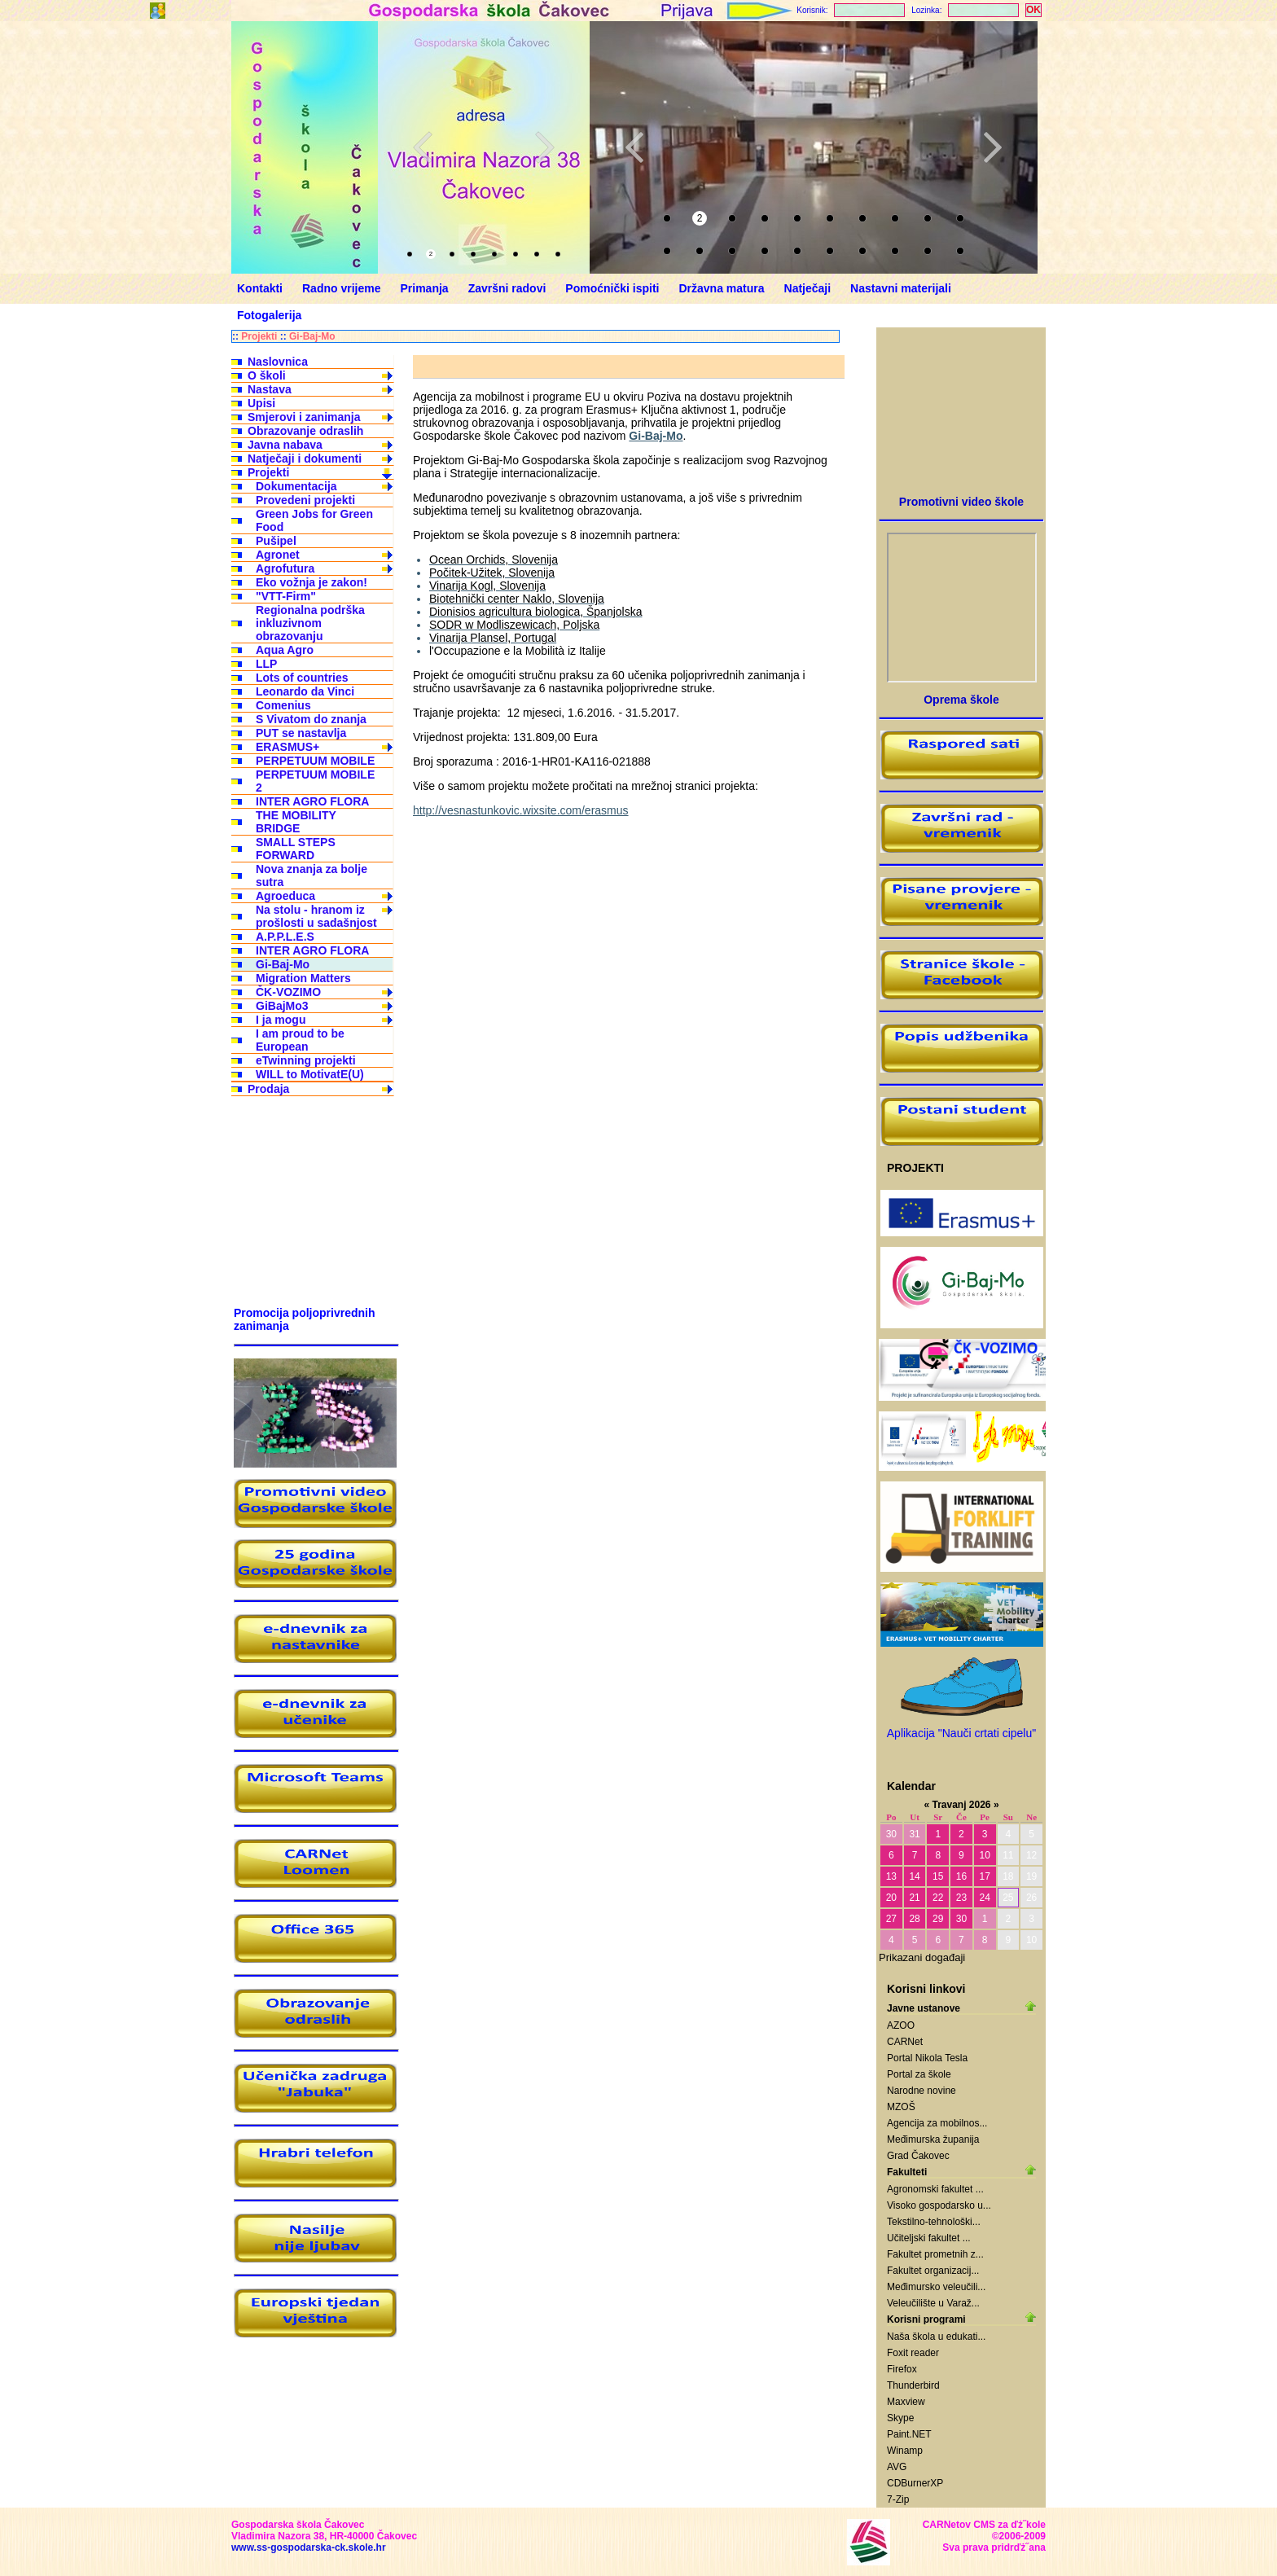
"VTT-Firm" (286, 596)
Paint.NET (909, 2434)
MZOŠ (901, 2107)
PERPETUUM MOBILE (315, 760)
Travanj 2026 (961, 1804)
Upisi (261, 403)
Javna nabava (285, 444)
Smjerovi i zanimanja (304, 416)
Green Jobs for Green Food (314, 520)
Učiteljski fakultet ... (929, 2238)
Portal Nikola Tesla (927, 2058)
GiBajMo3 (282, 1005)
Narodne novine (921, 2090)
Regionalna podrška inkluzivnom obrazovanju (310, 623)
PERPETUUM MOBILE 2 (315, 781)
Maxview (906, 2401)
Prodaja (268, 1088)
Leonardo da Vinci (305, 691)
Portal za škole (919, 2074)
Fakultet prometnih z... (935, 2254)
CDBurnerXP (915, 2483)
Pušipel (276, 540)
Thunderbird (913, 2385)
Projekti (259, 336)
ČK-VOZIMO (288, 991)
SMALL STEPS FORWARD (296, 849)
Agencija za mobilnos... (937, 2123)
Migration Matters (303, 978)
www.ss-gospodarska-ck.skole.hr (308, 2547)
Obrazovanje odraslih (305, 430)
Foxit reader (913, 2353)
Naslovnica (278, 361)
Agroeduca (285, 895)
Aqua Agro (285, 649)
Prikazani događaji (922, 1957)
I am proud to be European (300, 1040)
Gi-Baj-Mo (312, 336)
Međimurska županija (933, 2139)
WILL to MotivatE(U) (310, 1074)
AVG (896, 2467)
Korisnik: (811, 10)
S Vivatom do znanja (311, 719)
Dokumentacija (296, 486)
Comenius (283, 705)
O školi (267, 375)
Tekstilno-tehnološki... (934, 2221)
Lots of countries (302, 677)
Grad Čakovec (918, 2155)
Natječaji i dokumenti (305, 458)
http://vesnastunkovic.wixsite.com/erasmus (521, 810)
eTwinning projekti (306, 1060)
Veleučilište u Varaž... (933, 2303)
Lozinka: (926, 10)
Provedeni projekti (305, 500)
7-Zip (898, 2499)
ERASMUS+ (287, 746)
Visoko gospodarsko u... (939, 2205)
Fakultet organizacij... (933, 2270)
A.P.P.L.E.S (285, 936)
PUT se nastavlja (301, 732)
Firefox (902, 2369)
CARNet (905, 2041)
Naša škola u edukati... (936, 2336)
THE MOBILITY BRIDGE (296, 822)
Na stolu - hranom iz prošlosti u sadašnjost (316, 916)
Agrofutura (285, 568)
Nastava (270, 389)
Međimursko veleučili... (936, 2287)
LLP (266, 663)
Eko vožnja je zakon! (311, 582)
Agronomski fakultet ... (935, 2189)
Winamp (905, 2450)
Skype (900, 2418)
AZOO (901, 2025)
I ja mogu (280, 1019)
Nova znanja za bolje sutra (311, 875)
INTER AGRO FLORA (312, 801)
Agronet (278, 554)
